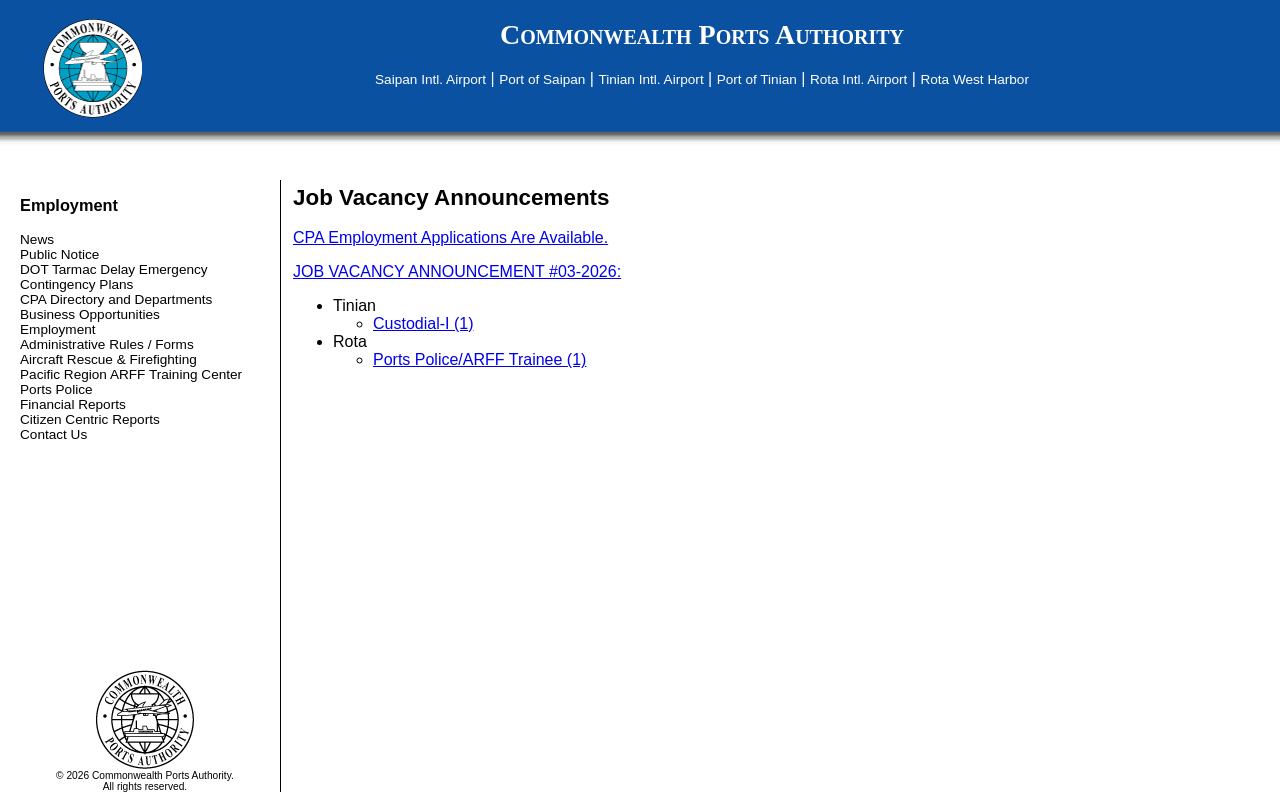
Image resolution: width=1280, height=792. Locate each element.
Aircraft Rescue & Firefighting (108, 359)
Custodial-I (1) (423, 323)
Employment (58, 329)
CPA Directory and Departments (116, 299)
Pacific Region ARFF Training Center (131, 374)
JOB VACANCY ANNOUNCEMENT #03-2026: (457, 271)
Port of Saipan (542, 79)
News (37, 239)
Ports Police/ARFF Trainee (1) (479, 359)
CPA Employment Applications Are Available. (450, 237)
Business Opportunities (90, 314)
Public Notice (59, 254)
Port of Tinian (757, 79)
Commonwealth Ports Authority (702, 34)
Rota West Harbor (974, 79)
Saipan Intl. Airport (430, 79)
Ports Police (56, 389)
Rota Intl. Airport (858, 79)
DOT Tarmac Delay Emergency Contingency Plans (114, 277)
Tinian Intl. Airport (650, 79)
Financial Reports (73, 404)
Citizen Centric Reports (90, 419)
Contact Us (53, 434)
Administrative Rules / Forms (107, 344)
